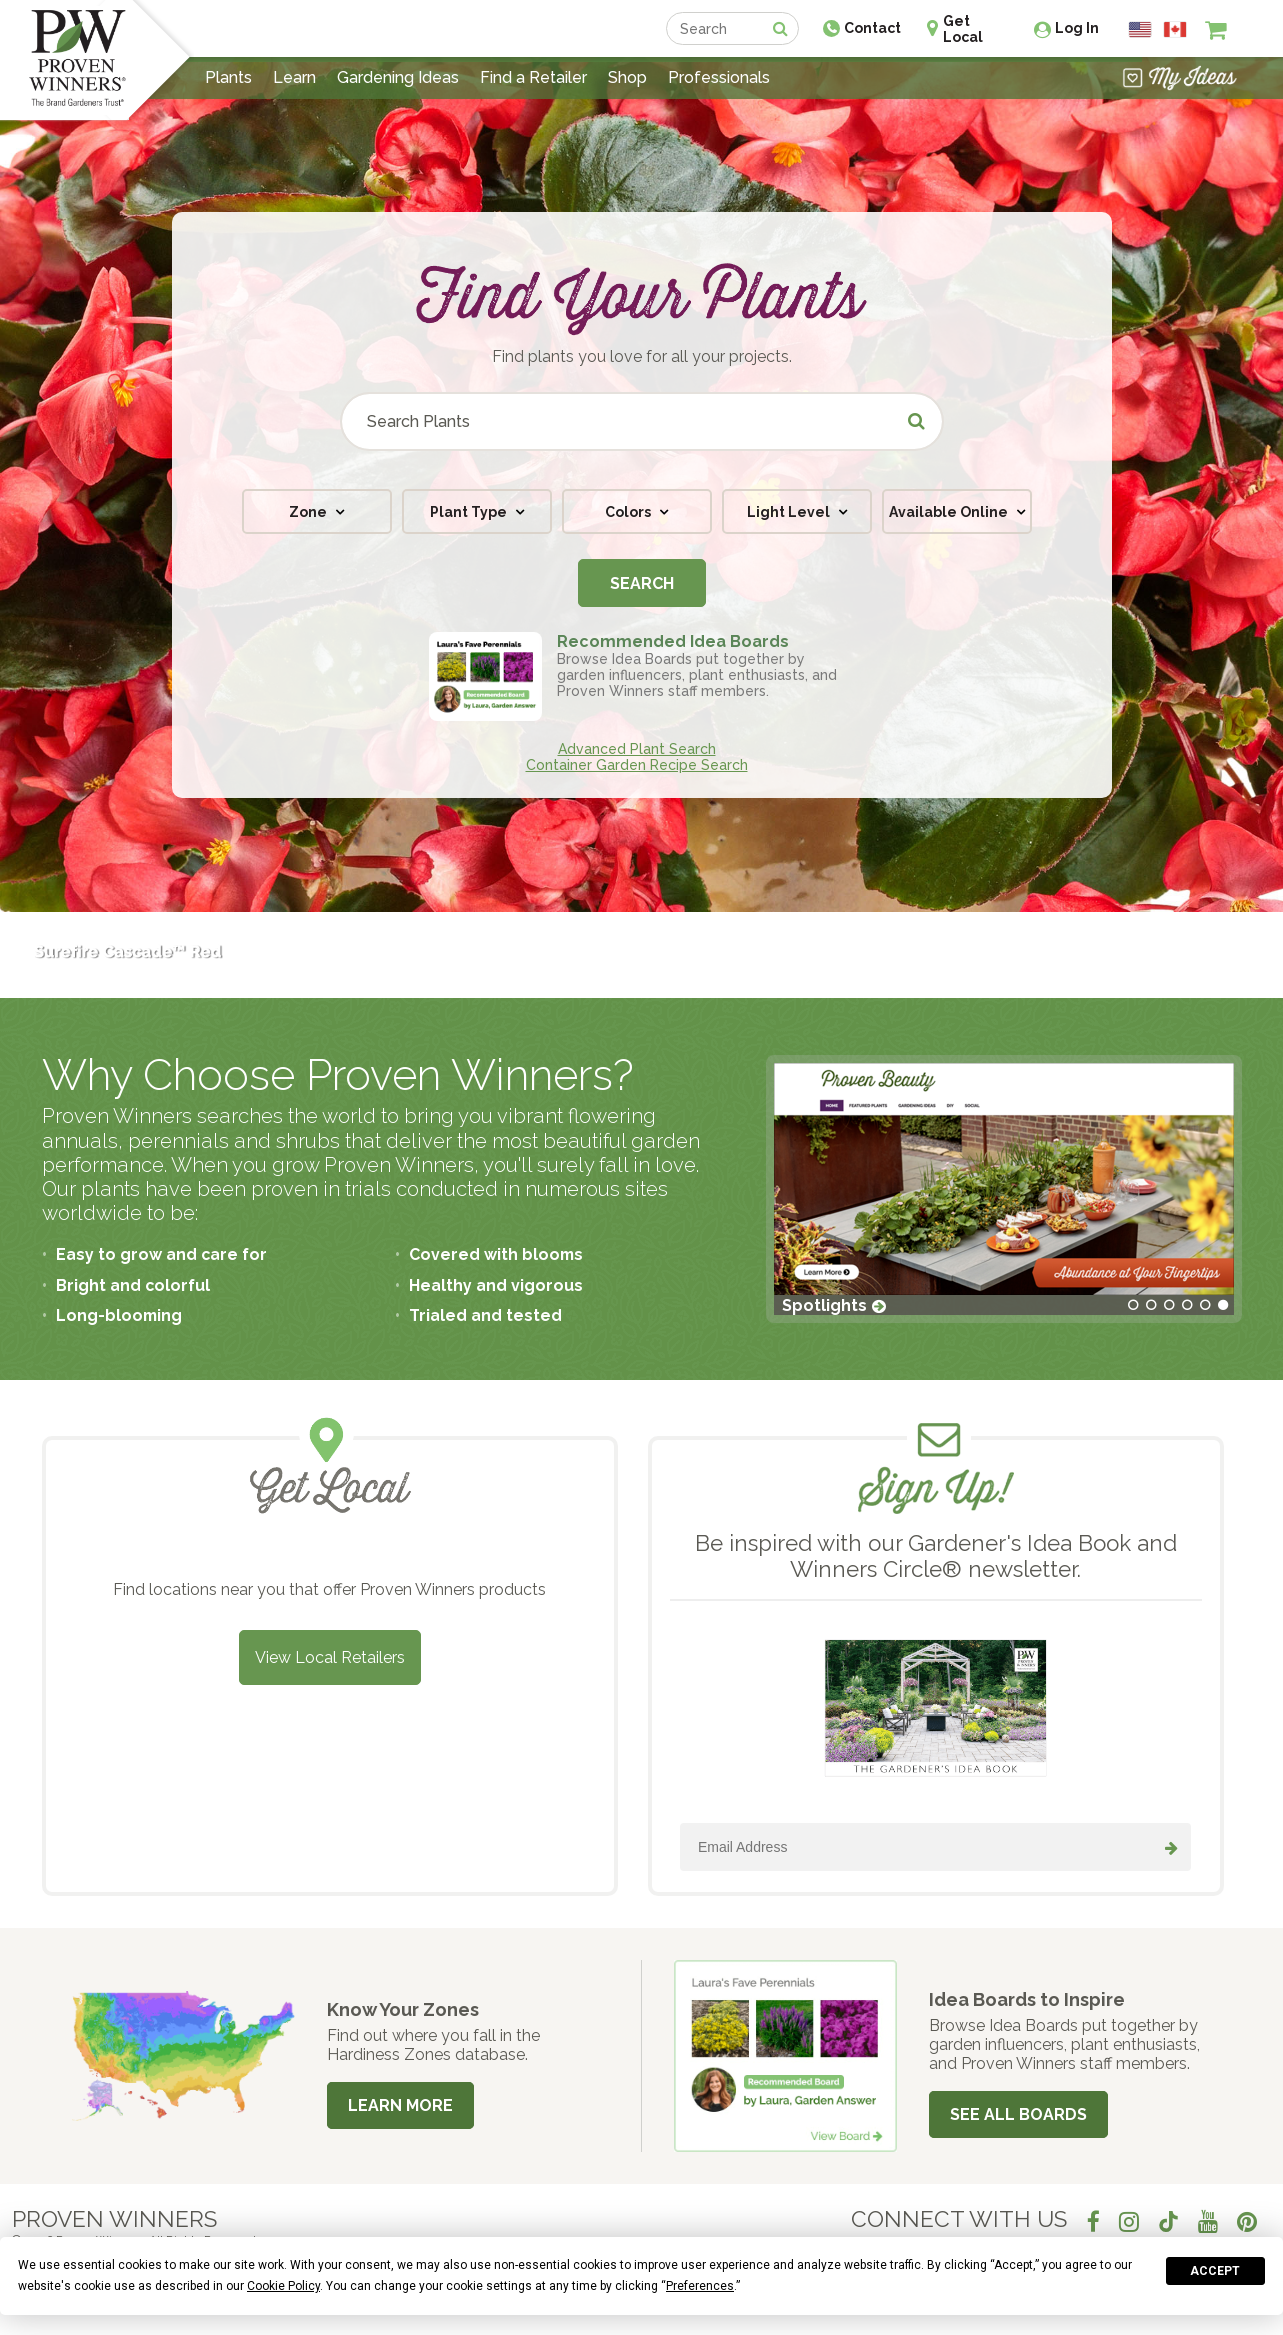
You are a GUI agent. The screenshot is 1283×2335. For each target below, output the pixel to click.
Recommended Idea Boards (673, 641)
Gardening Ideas (398, 77)
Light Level (790, 512)
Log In (1077, 28)
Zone (309, 512)
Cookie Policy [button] (283, 2286)
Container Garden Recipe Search (637, 765)
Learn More (400, 2105)
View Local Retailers (330, 1657)
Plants (228, 77)
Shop (627, 77)
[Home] (77, 60)
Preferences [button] (700, 2286)
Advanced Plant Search (637, 749)
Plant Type (470, 512)
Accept (1215, 2271)
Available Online (950, 512)
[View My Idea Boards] (1179, 78)
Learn (294, 77)
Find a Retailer (533, 77)
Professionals (719, 77)
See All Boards (1018, 2114)
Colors (629, 512)
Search (642, 583)
